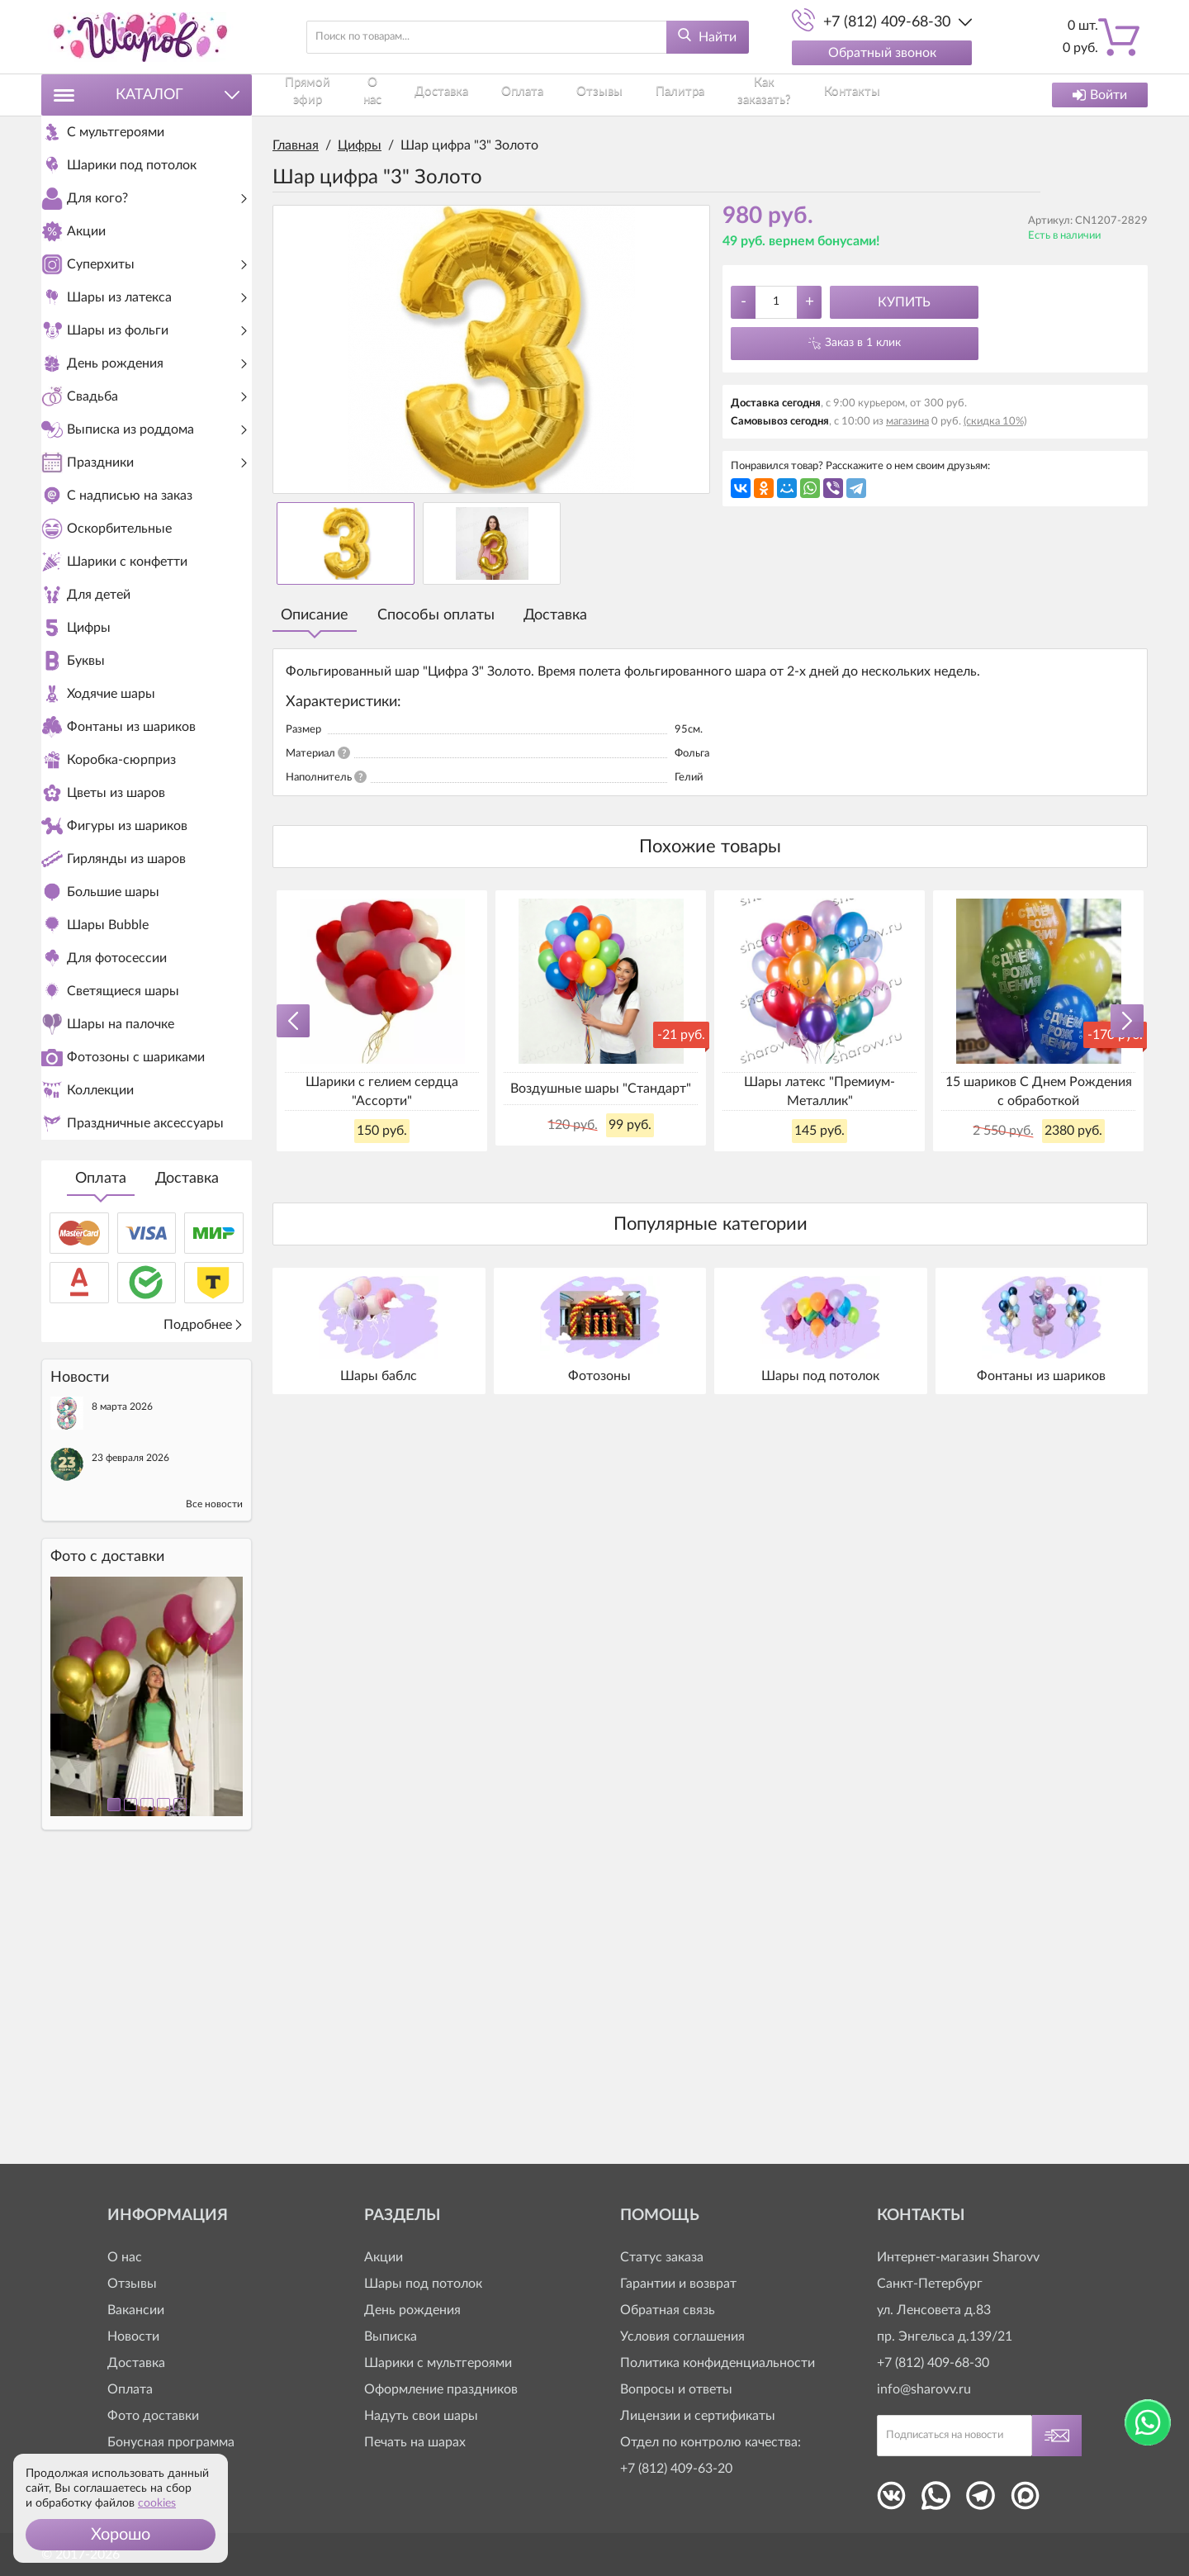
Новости (133, 2336)
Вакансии (135, 2310)
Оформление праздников (441, 2389)
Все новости (214, 1786)
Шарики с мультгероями (438, 2363)
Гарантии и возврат (678, 2283)
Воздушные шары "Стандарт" (600, 1088)
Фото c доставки (107, 1838)
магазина (907, 421)
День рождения (412, 2310)
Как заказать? (735, 94)
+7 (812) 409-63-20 (676, 2468)
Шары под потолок (423, 2283)
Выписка (390, 2336)
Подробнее (203, 1606)
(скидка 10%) (995, 421)
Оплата (100, 1460)
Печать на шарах (415, 2442)
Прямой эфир (311, 94)
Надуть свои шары (421, 2415)
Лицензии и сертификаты (697, 2415)
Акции (383, 2257)
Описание (314, 615)
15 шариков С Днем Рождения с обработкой (1038, 1091)
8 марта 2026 (122, 1688)
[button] (121, 2534)
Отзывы (583, 94)
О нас (386, 94)
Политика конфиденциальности (717, 2363)
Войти (1100, 95)
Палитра (651, 94)
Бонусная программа (170, 2442)
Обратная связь (667, 2310)
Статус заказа (661, 2257)
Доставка (187, 1460)
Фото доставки (153, 2415)
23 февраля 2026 (130, 1739)
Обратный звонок (882, 52)
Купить (904, 302)
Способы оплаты (436, 615)
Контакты (822, 94)
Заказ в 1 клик (863, 343)
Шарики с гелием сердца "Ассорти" (382, 1091)
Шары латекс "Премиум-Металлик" (819, 1091)
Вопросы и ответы (676, 2389)
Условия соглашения (682, 2336)
